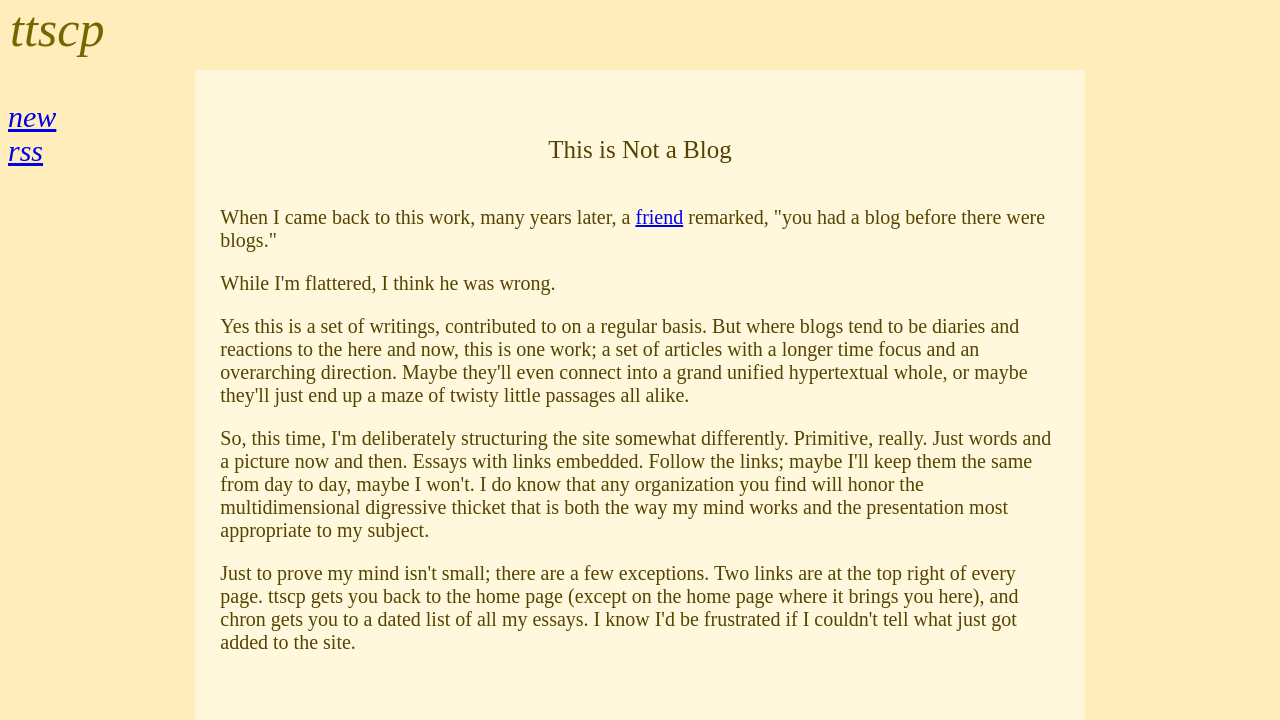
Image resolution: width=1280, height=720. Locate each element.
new (32, 116)
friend (659, 217)
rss (25, 150)
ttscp (57, 29)
